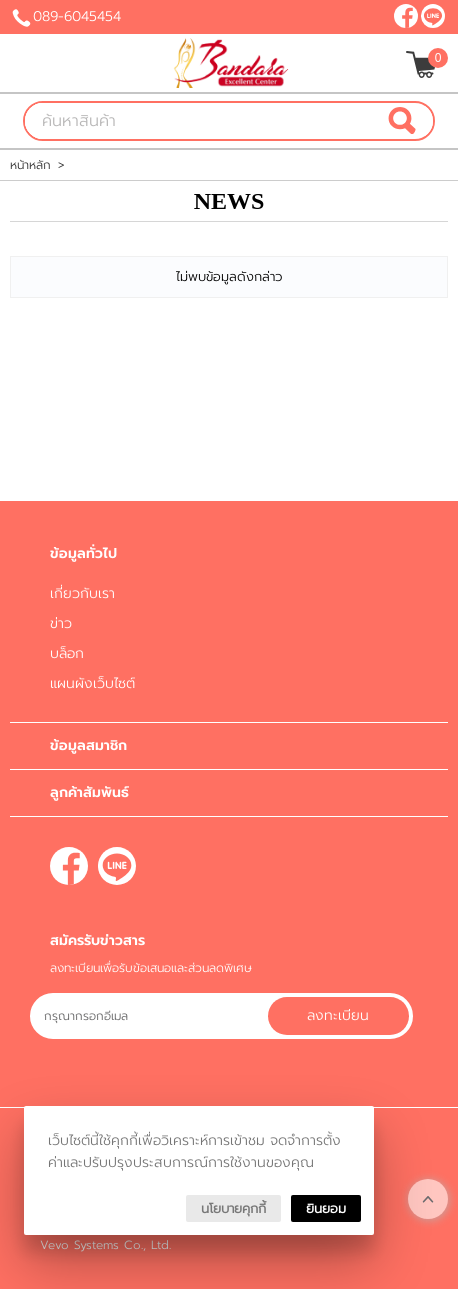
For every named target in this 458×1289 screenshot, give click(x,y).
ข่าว (61, 623)
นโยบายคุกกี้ (233, 1208)
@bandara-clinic (433, 16)
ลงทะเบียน (338, 1015)
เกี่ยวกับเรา (82, 593)
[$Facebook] (406, 16)
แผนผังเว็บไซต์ (92, 683)
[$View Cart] (424, 64)
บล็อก (67, 653)
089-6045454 (77, 16)
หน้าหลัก (30, 165)
